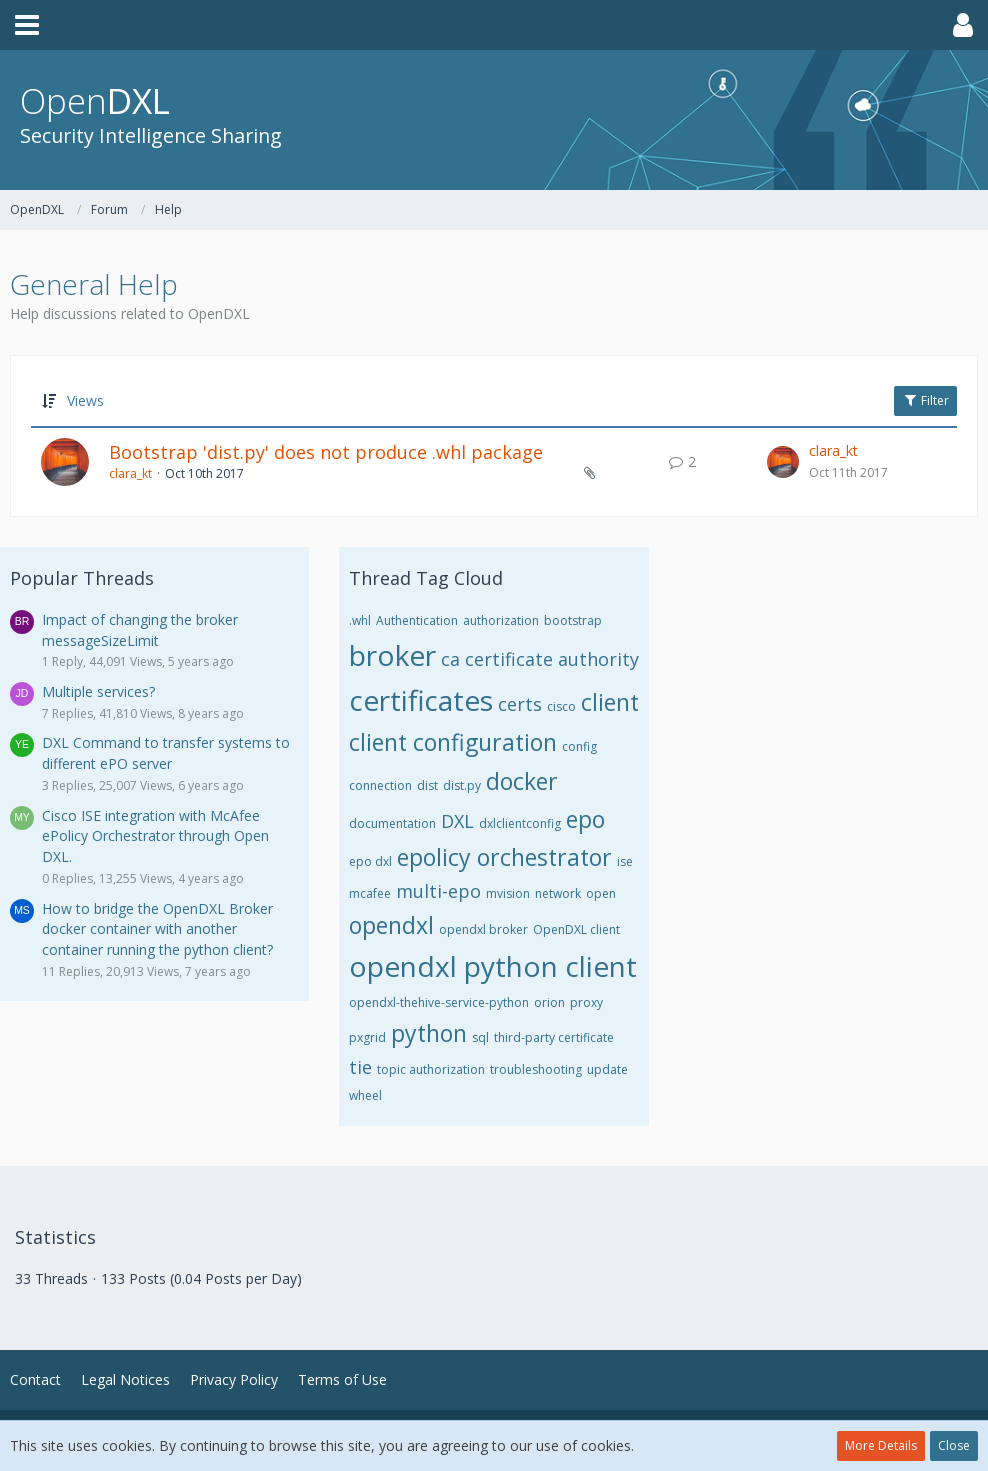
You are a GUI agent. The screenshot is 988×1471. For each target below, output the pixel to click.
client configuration (453, 742)
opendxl (391, 925)
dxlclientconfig (520, 823)
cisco (561, 706)
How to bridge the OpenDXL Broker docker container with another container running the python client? (157, 929)
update (607, 1069)
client (610, 702)
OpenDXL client (576, 929)
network (558, 893)
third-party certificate (554, 1037)
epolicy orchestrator (504, 857)
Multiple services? (98, 691)
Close (954, 1445)
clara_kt (130, 473)
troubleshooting (536, 1069)
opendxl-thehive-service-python (439, 1002)
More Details (881, 1445)
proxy (586, 1002)
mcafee (370, 893)
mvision (508, 893)
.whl (360, 620)
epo (585, 819)
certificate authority (552, 659)
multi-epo (438, 891)
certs (520, 704)
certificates (421, 700)
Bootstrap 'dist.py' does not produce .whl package (326, 452)
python (429, 1033)
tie (360, 1067)
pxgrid (367, 1037)
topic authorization (431, 1069)
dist (427, 785)
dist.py (462, 785)
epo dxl (370, 861)
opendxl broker (483, 929)
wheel (365, 1095)
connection (380, 785)
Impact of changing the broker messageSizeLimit (140, 630)
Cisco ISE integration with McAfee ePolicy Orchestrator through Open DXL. (155, 836)
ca (450, 659)
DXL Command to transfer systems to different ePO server (166, 753)
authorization (501, 620)
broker (392, 655)
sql (480, 1037)
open (601, 893)
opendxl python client (493, 966)
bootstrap (573, 620)
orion (549, 1002)
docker (522, 781)
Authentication (417, 620)
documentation (392, 823)
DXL (457, 821)
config (579, 746)
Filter (925, 400)
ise (625, 861)
